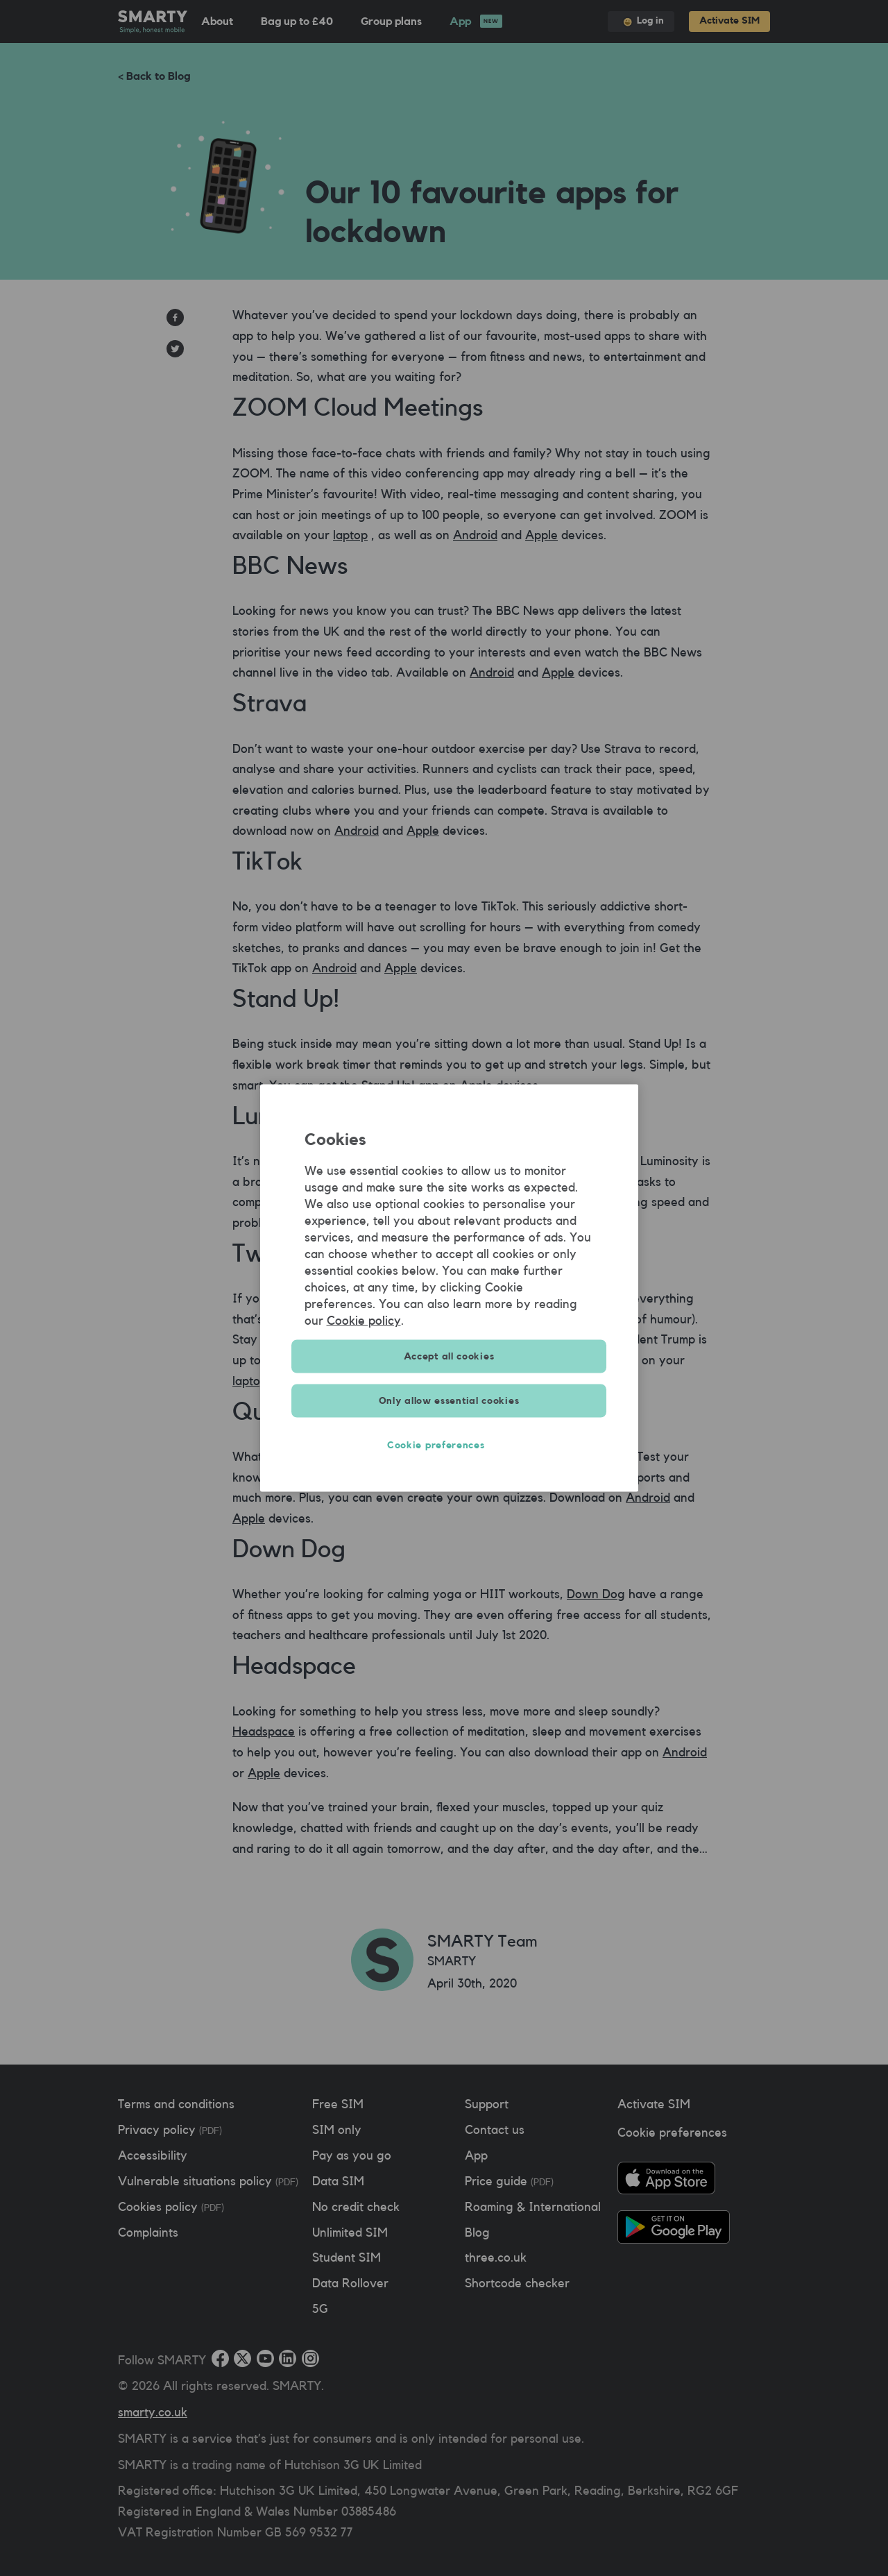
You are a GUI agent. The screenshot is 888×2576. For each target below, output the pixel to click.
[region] (449, 1288)
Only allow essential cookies (449, 1401)
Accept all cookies (449, 1357)
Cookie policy (364, 1320)
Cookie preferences (449, 1445)
